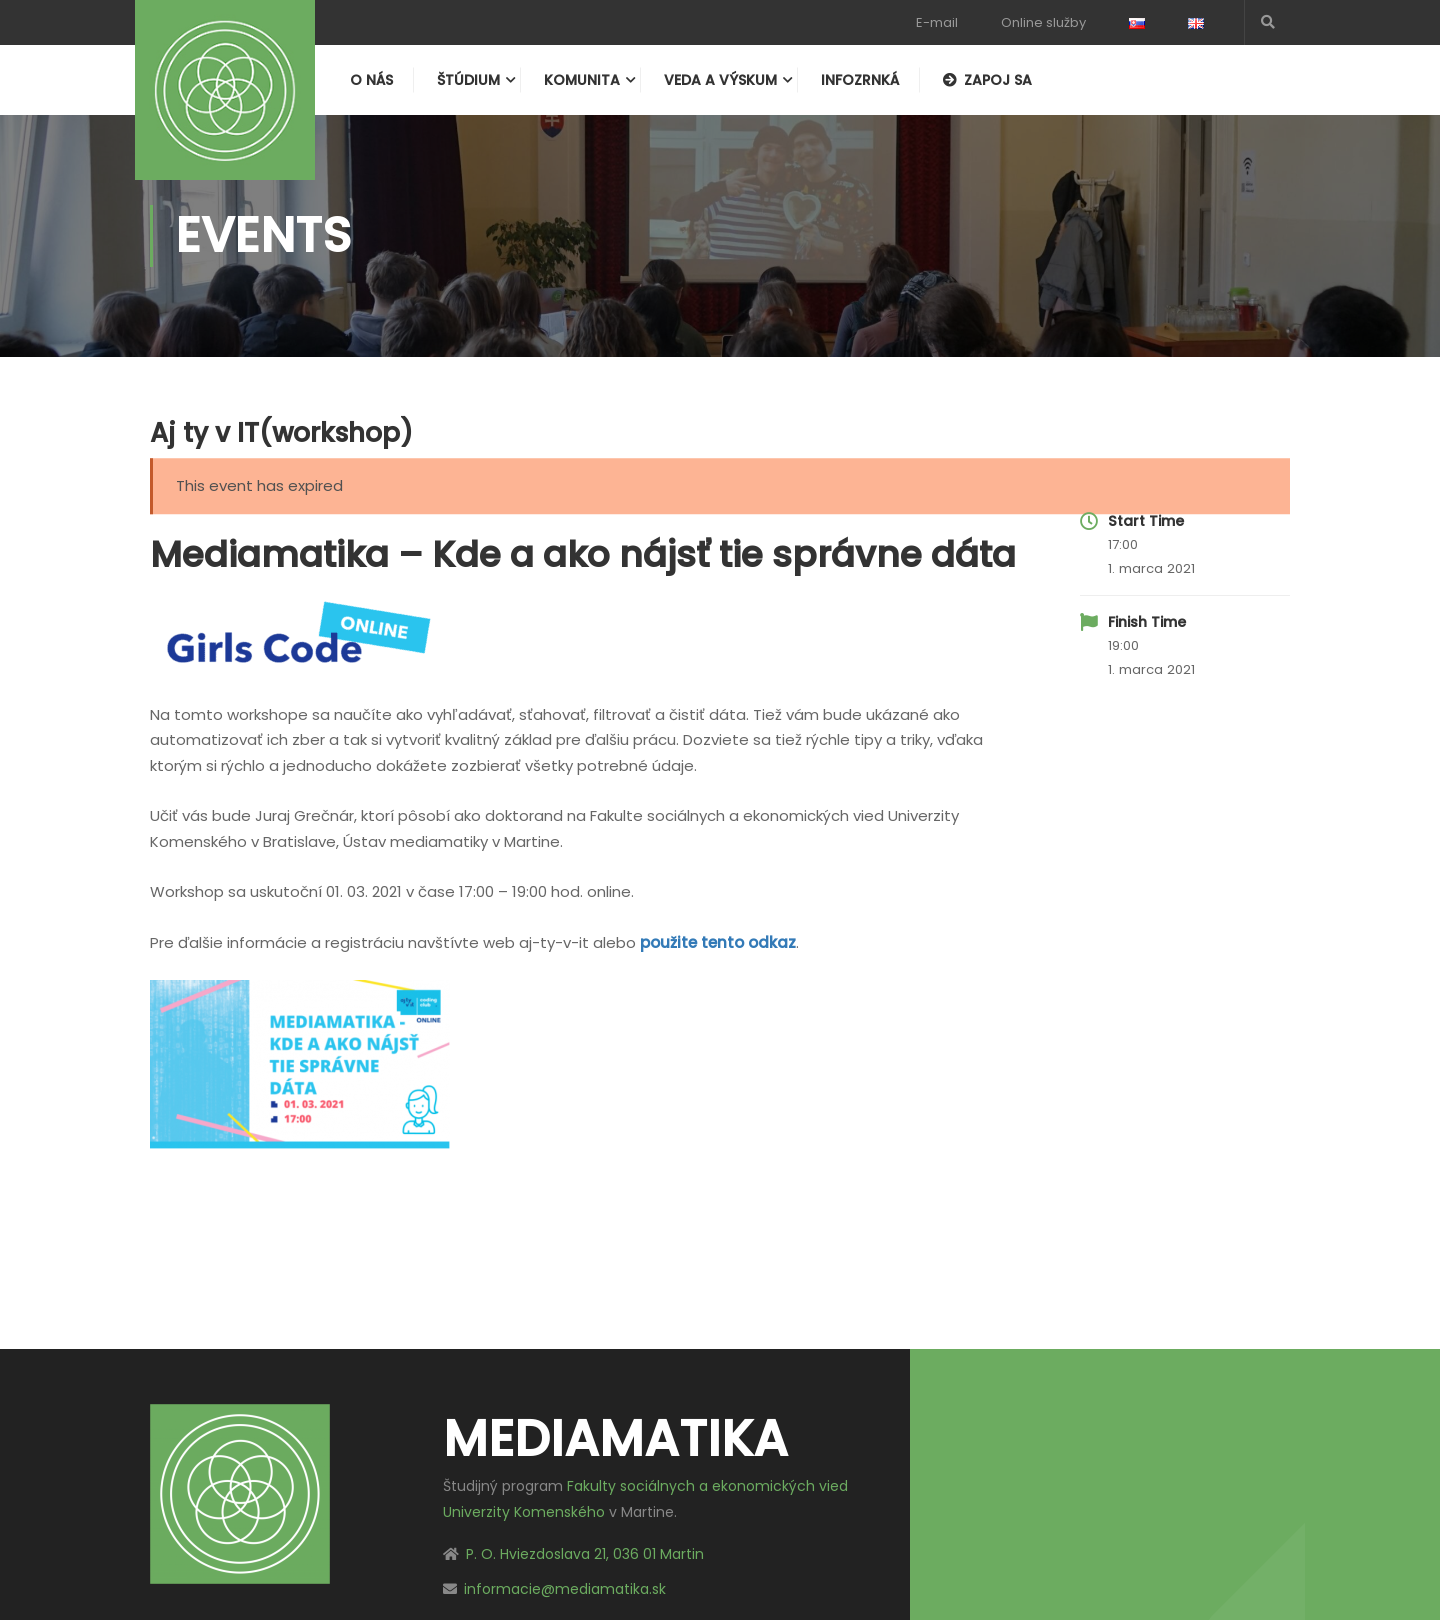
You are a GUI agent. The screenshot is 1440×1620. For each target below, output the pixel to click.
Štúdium (468, 80)
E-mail (937, 22)
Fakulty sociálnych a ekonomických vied (707, 1486)
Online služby (1043, 22)
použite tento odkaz (718, 942)
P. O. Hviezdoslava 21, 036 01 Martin (585, 1554)
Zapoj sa (987, 80)
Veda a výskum (720, 80)
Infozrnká (860, 80)
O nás (371, 80)
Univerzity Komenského (524, 1512)
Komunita (582, 80)
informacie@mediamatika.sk (565, 1589)
